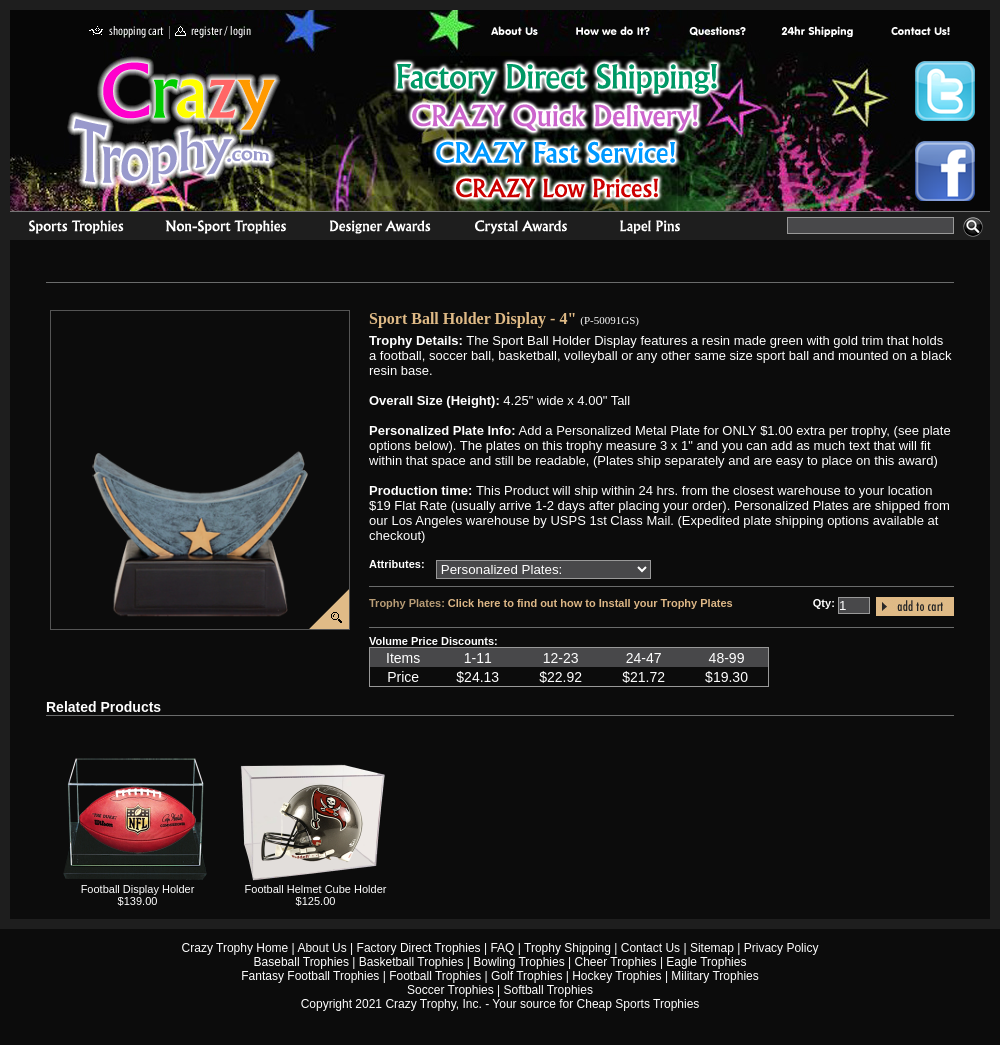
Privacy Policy (781, 948)
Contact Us (650, 948)
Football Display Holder (138, 889)
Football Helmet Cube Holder (316, 889)
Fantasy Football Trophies (310, 976)
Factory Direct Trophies (613, 32)
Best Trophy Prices (556, 133)
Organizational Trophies (226, 229)
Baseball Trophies (301, 962)
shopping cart (126, 32)
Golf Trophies (526, 976)
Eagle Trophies (706, 962)
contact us (919, 32)
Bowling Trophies (518, 962)
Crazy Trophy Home (235, 948)
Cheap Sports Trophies (638, 1004)
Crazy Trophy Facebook (945, 171)
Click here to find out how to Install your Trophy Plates (590, 603)
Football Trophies (435, 976)
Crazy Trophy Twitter (945, 91)
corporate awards (379, 229)
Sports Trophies (67, 229)
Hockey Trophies (616, 976)
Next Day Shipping (817, 32)
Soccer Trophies (450, 990)
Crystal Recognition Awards (520, 229)
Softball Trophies (548, 990)
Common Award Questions (717, 32)
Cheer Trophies (616, 962)
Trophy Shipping (567, 948)
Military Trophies (714, 976)
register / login (213, 32)
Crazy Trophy (175, 123)
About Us (515, 32)
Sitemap (712, 948)
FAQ (502, 948)
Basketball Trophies (411, 962)
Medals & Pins (654, 229)
